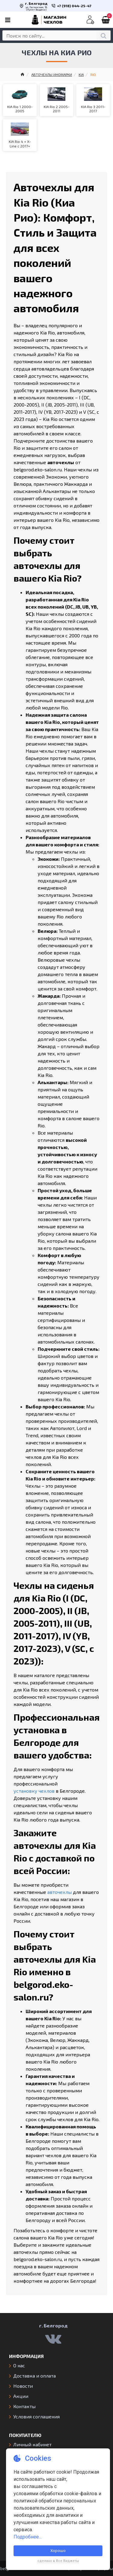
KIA (81, 74)
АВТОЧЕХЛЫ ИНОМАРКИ (51, 74)
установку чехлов (34, 1791)
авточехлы (59, 1892)
